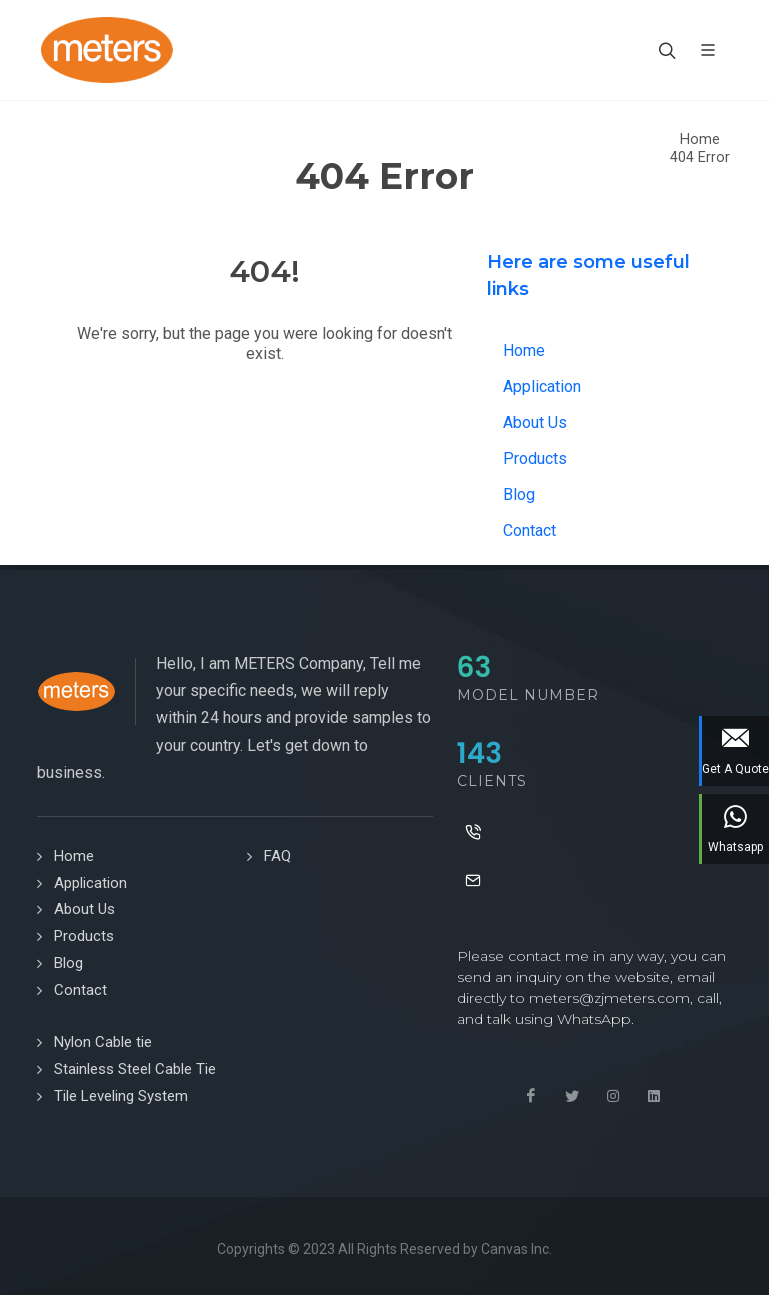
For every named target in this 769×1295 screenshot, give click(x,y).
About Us (535, 422)
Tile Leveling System (121, 1096)
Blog (519, 494)
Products (535, 458)
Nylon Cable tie (103, 1042)
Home (700, 139)
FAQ (277, 856)
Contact (529, 530)
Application (542, 386)
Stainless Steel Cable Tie (135, 1069)
